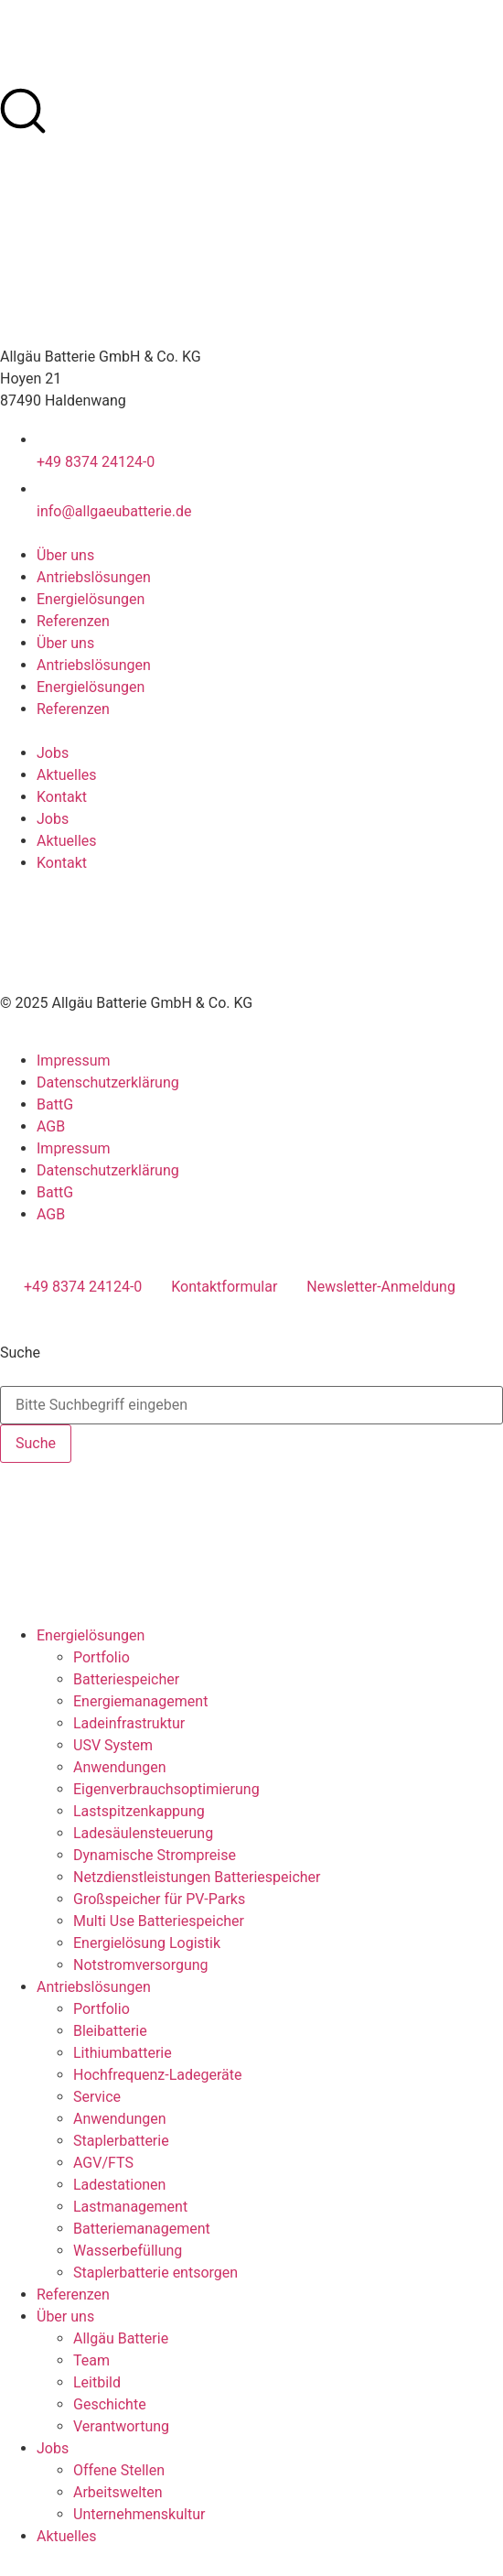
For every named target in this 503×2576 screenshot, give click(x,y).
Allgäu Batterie (120, 2338)
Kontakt (62, 797)
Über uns (65, 555)
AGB (51, 1126)
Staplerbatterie (121, 2140)
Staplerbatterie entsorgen (155, 2272)
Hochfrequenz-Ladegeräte (157, 2075)
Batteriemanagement (141, 2228)
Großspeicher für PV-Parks (159, 1899)
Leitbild (97, 2382)
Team (91, 2360)
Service (97, 2096)
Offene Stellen (119, 2470)
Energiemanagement (140, 1701)
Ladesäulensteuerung (143, 1833)
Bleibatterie (110, 2031)
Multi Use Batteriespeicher (158, 1921)
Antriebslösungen (94, 577)
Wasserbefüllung (127, 2250)
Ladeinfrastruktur (129, 1723)
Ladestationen (119, 2184)
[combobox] (251, 1405)
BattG (55, 1104)
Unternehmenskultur (139, 2514)
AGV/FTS (103, 2162)
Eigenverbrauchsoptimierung (166, 1789)
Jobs (53, 753)
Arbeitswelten (118, 2492)
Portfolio (101, 1657)
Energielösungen (90, 599)
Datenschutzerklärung (108, 1082)
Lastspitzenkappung (139, 1811)
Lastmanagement (130, 2206)
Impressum (74, 1060)
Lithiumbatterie (122, 2053)
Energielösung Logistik (146, 1943)
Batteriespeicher (126, 1679)
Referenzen (73, 621)
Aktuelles (67, 775)
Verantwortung (121, 2426)
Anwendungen (119, 1767)
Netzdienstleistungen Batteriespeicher (197, 1877)
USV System (113, 1745)
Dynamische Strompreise (154, 1855)
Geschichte (109, 2404)
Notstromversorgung (141, 1965)
